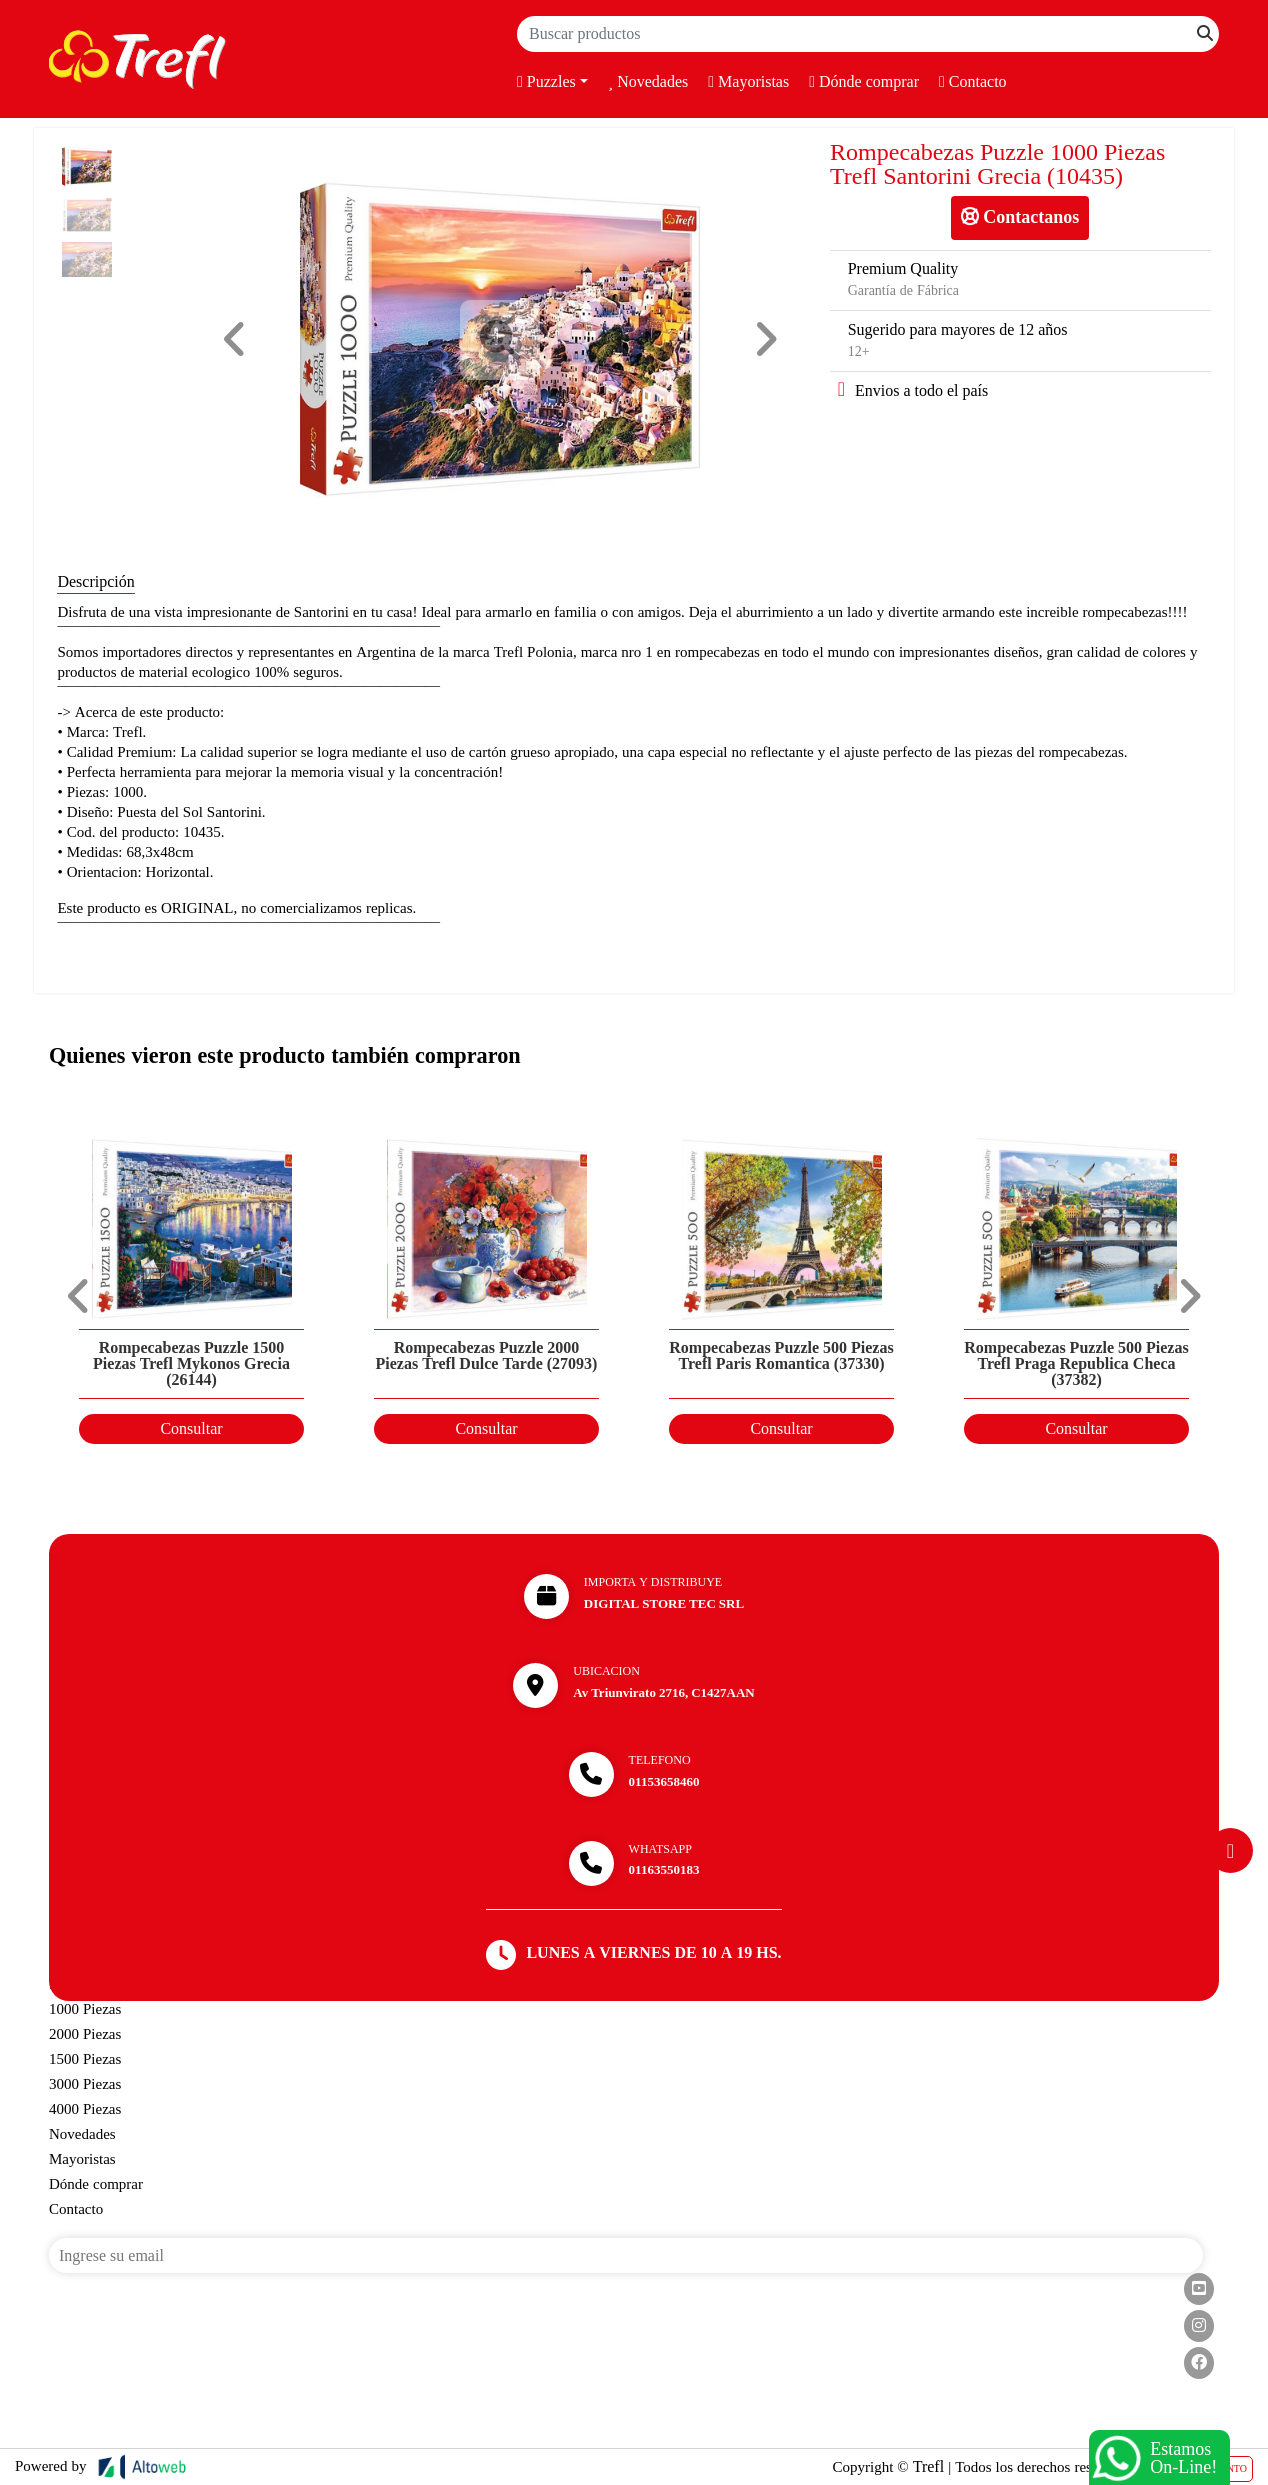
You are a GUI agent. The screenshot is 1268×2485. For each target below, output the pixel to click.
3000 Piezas (85, 2084)
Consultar (191, 1429)
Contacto (973, 82)
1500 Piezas (85, 2059)
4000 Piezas (85, 2109)
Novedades (648, 82)
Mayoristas (748, 82)
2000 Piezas (85, 2034)
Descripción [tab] (95, 582)
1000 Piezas (85, 2009)
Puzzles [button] (546, 82)
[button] (235, 339)
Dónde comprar (864, 82)
